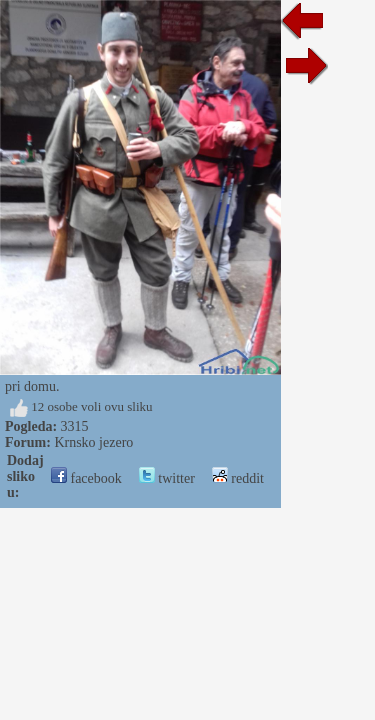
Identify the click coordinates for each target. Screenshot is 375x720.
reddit (238, 478)
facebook (86, 478)
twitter (167, 478)
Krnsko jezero (93, 442)
